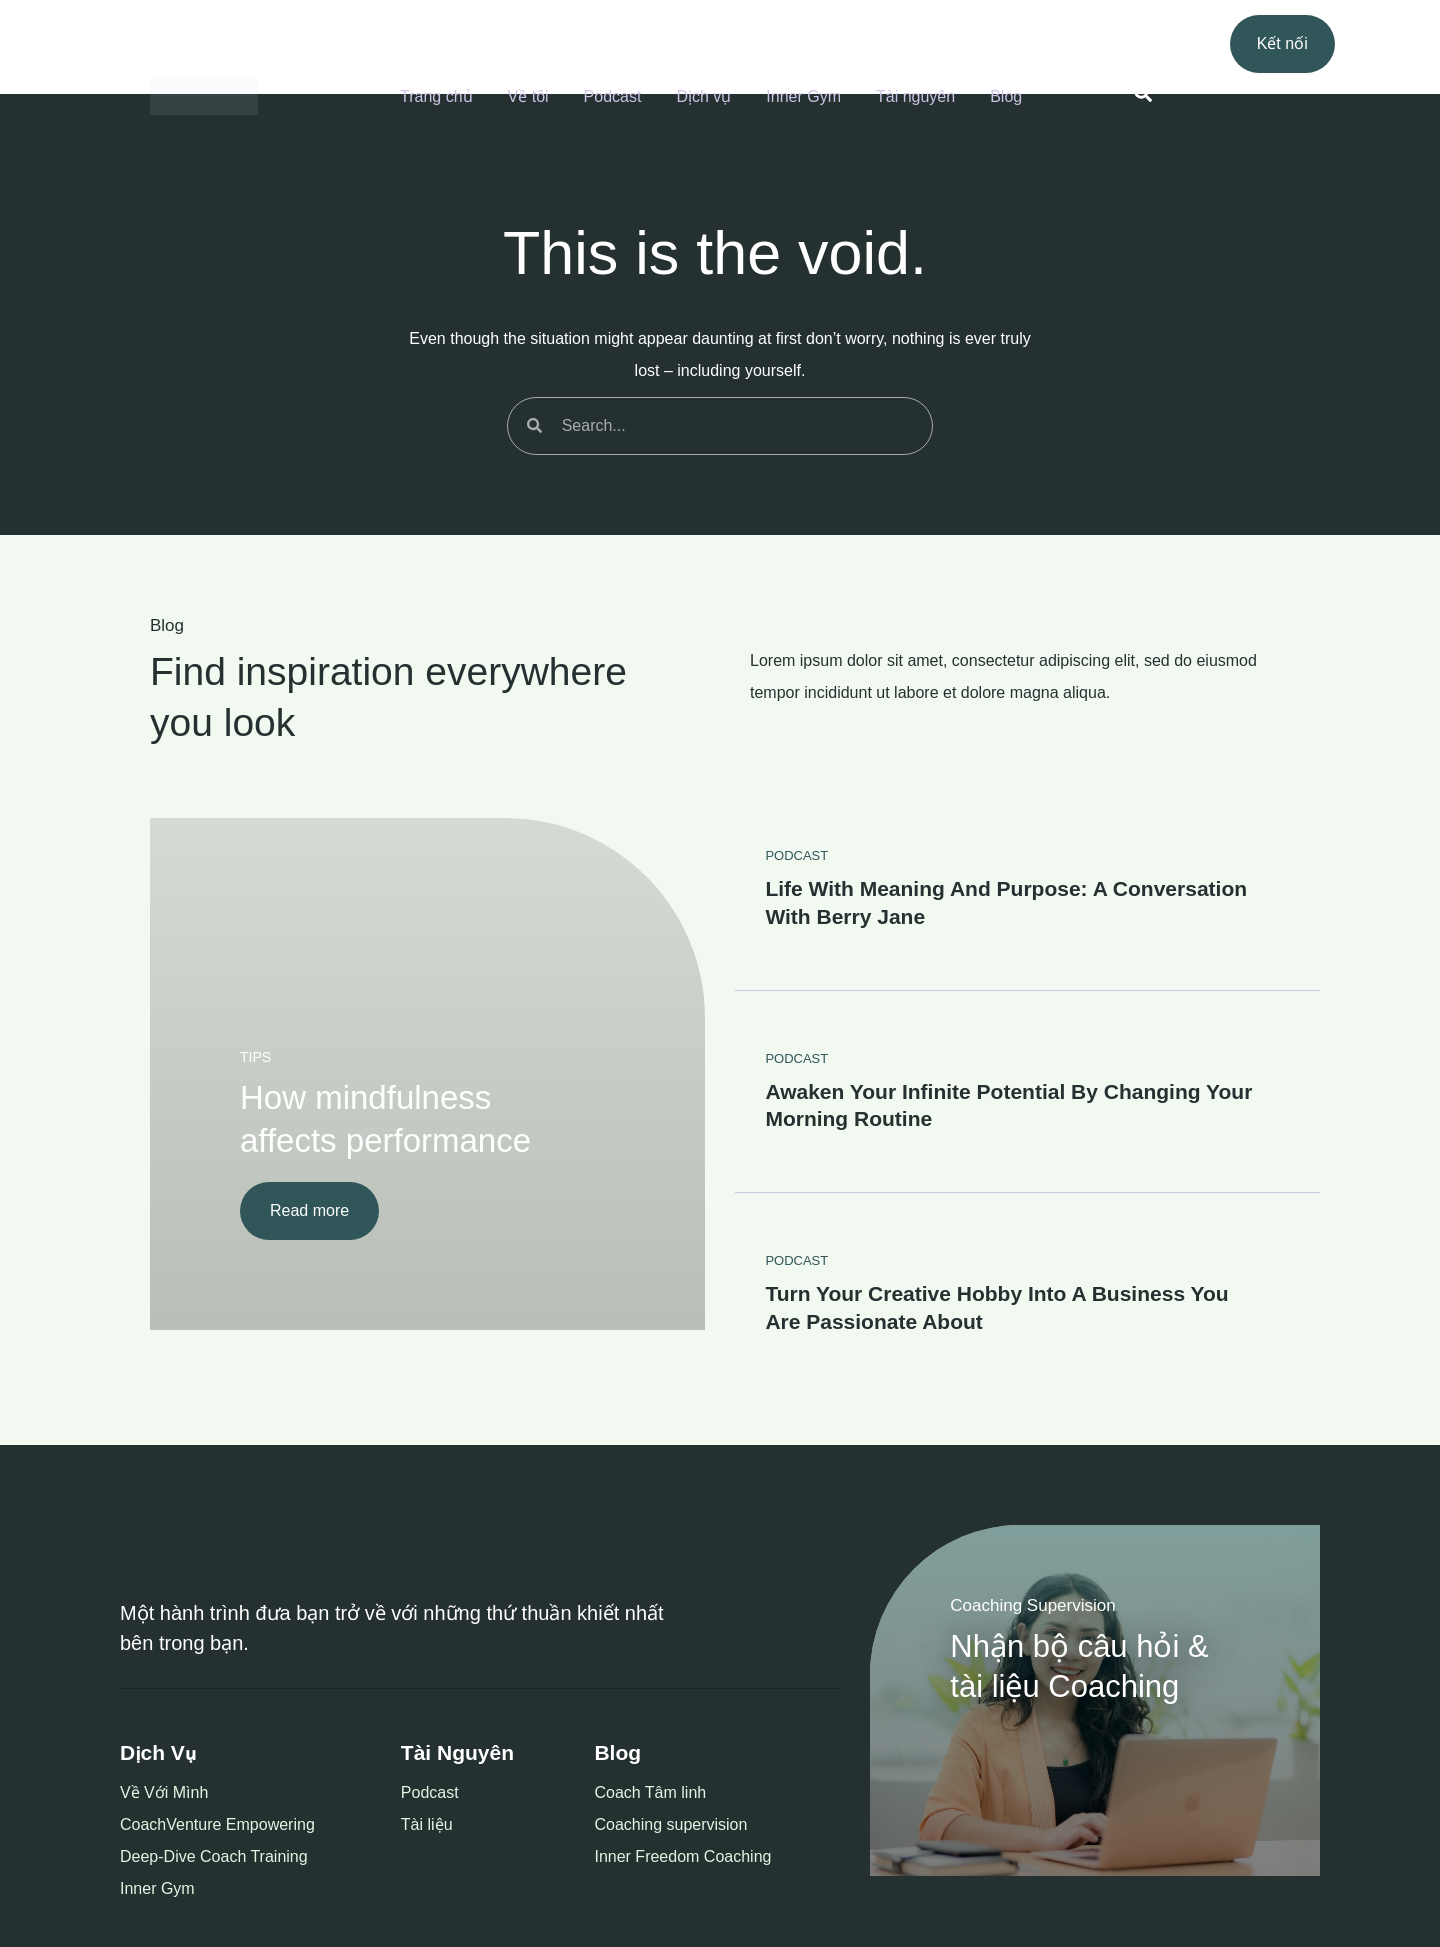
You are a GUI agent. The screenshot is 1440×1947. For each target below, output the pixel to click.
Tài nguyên (915, 96)
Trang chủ (436, 96)
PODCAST (796, 855)
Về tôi (528, 96)
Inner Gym (803, 96)
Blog (1006, 96)
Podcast (613, 96)
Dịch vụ (703, 96)
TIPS (255, 1057)
